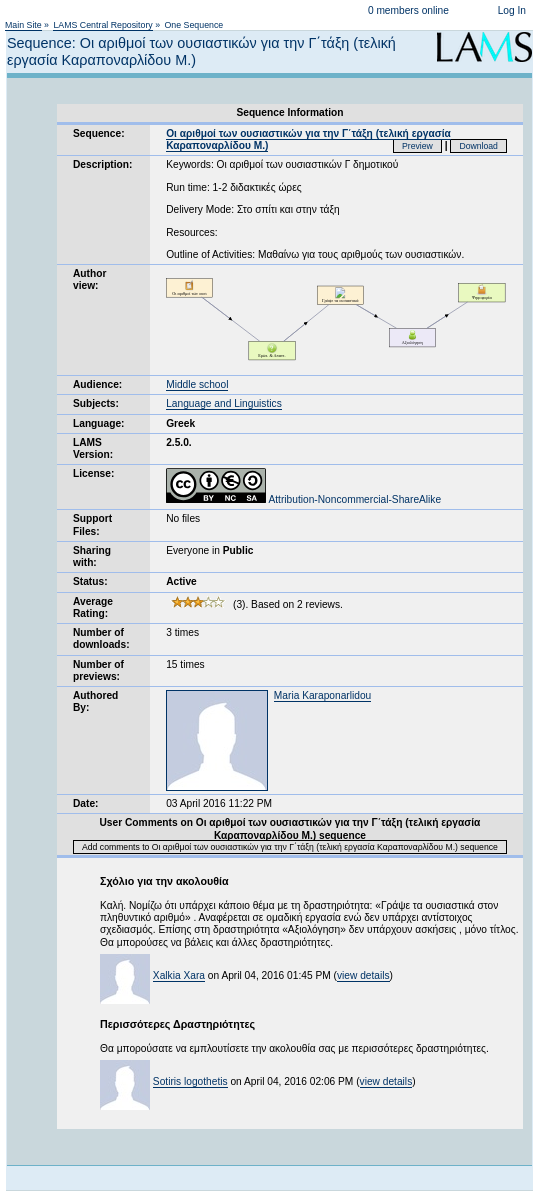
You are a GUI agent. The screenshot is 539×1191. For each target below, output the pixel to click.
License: (93, 473)
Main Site (23, 25)
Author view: (89, 279)
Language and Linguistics (224, 403)
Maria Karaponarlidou (322, 695)
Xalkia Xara (179, 975)
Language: (99, 423)
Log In (512, 10)
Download (478, 146)
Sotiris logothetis (190, 1081)
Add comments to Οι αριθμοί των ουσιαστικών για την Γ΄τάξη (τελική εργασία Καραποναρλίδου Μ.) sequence (290, 847)
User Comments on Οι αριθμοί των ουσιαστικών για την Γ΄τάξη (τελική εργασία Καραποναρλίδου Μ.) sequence (290, 828)
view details (363, 975)
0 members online (408, 10)
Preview (417, 146)
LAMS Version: (93, 448)
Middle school (197, 384)
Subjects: (96, 403)
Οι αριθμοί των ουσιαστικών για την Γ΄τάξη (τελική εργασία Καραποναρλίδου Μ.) (308, 139)
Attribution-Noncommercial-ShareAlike (303, 499)
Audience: (97, 384)
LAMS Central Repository (102, 25)
